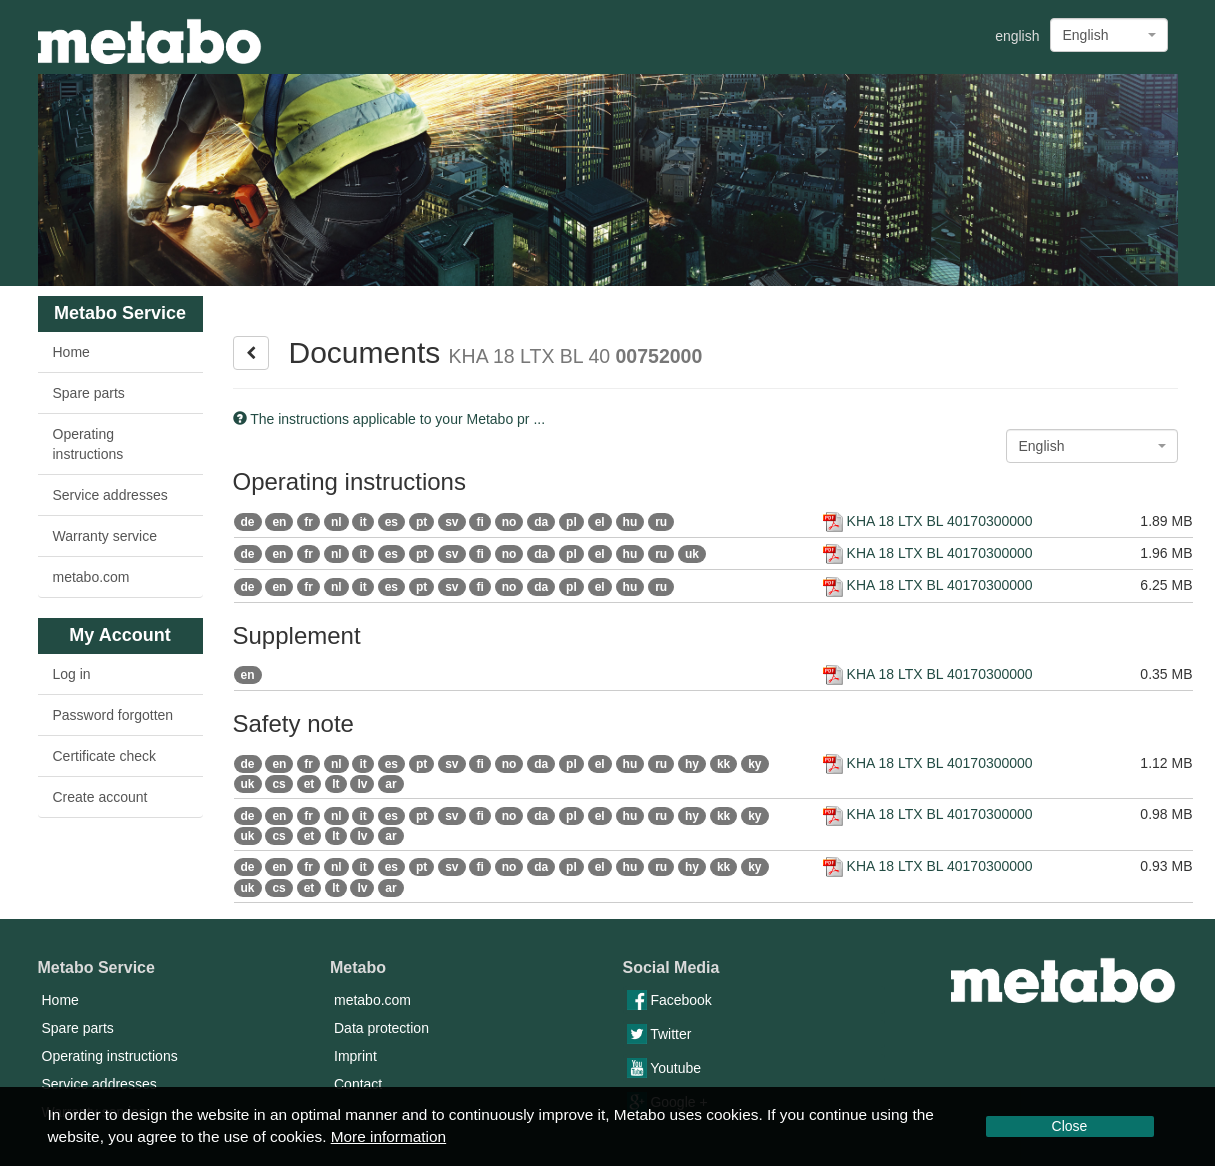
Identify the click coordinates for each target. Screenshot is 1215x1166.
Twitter (659, 1034)
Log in (72, 674)
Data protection (381, 1028)
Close (1070, 1126)
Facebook (669, 1000)
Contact (358, 1084)
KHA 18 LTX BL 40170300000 (928, 521)
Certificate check (104, 756)
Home (71, 352)
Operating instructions (88, 444)
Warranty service (105, 536)
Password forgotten (113, 715)
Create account (100, 797)
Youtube (664, 1068)
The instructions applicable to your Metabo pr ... (389, 419)
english (1017, 36)
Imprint (355, 1056)
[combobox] (1109, 35)
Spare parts (89, 393)
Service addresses (110, 495)
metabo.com (91, 577)
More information (388, 1136)
